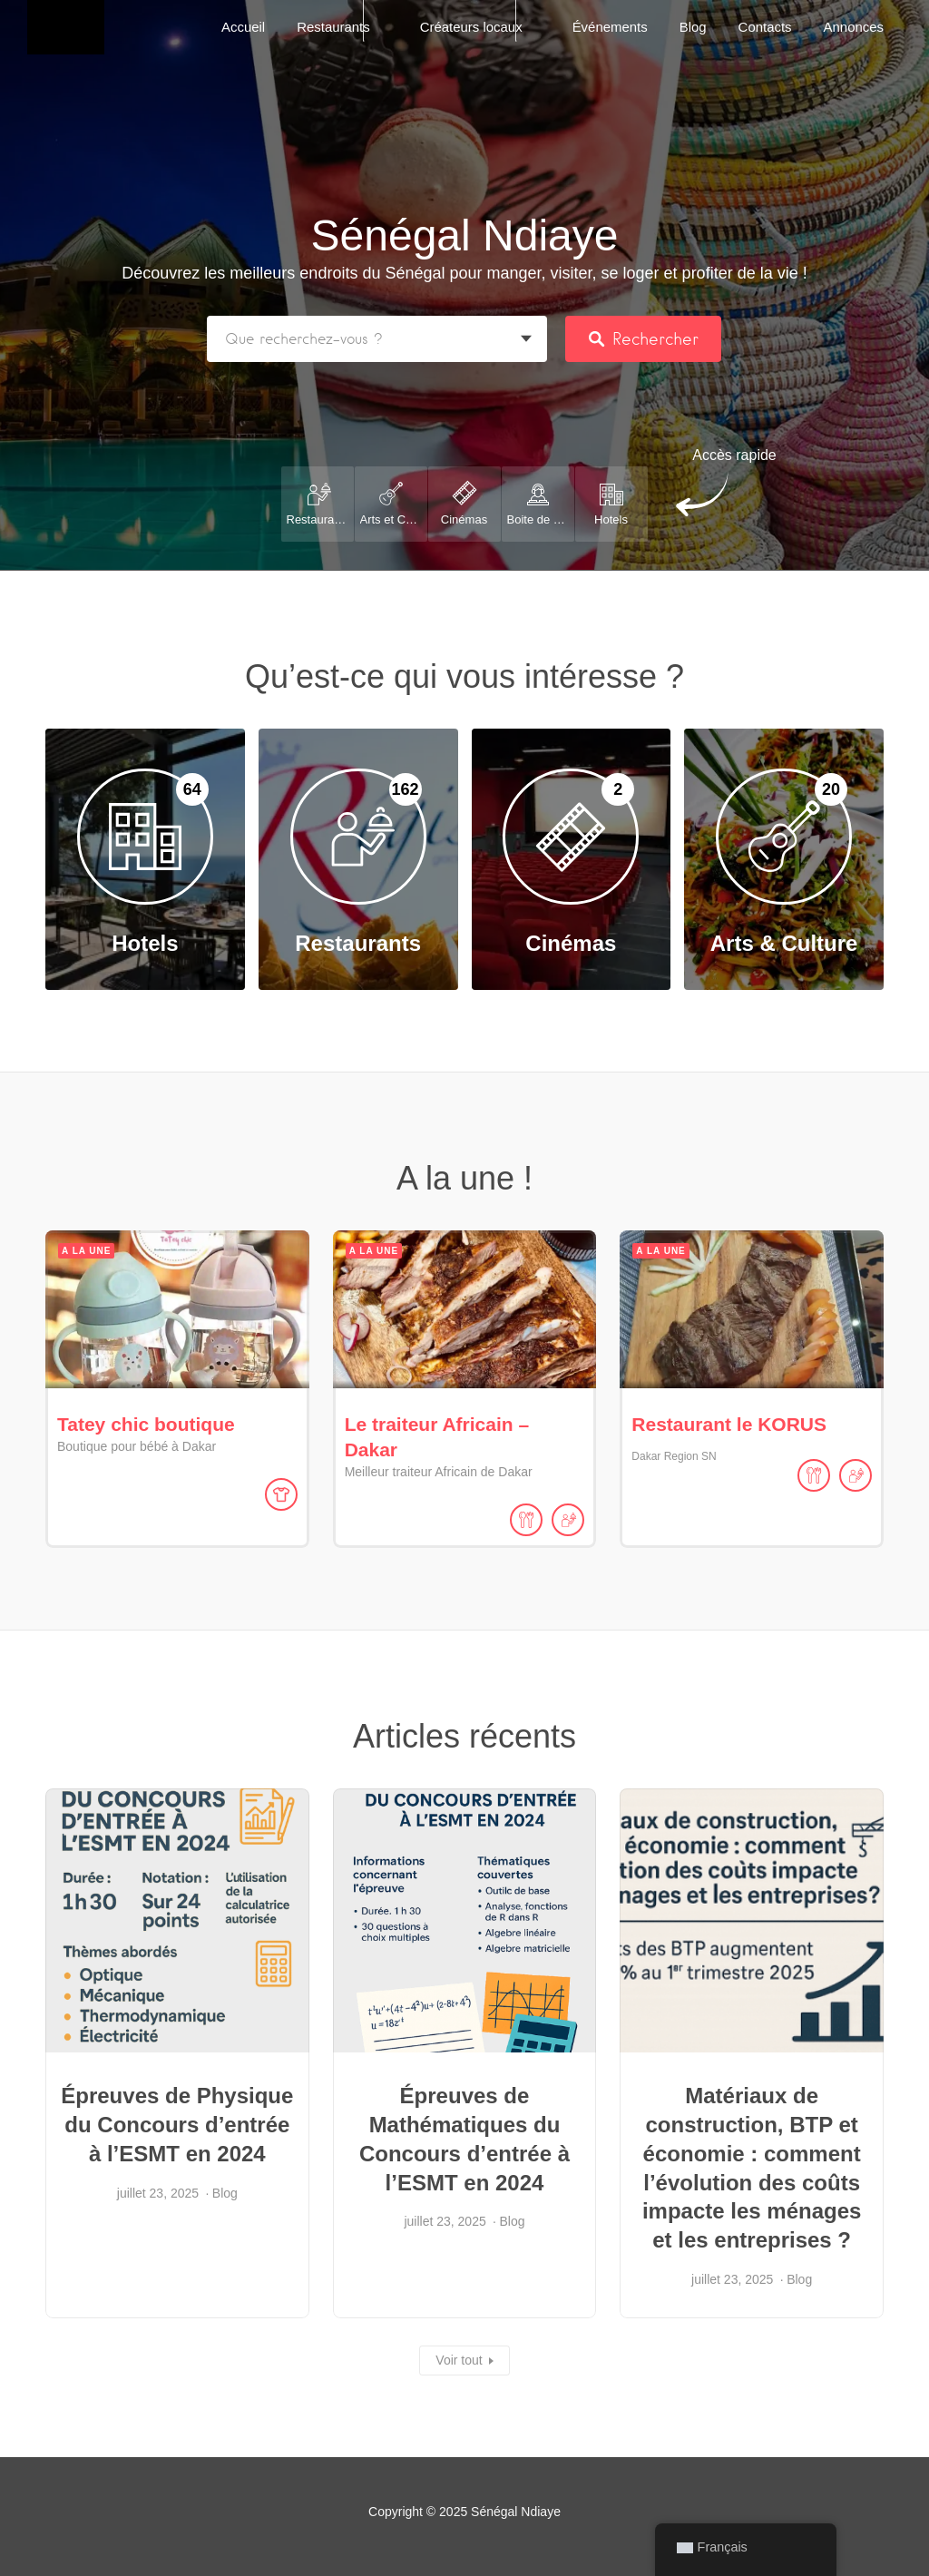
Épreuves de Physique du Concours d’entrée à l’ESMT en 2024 (177, 2124)
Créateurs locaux (471, 26)
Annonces (854, 26)
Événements (610, 26)
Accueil (243, 26)
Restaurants (333, 26)
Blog (693, 26)
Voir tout (458, 2360)
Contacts (765, 26)
